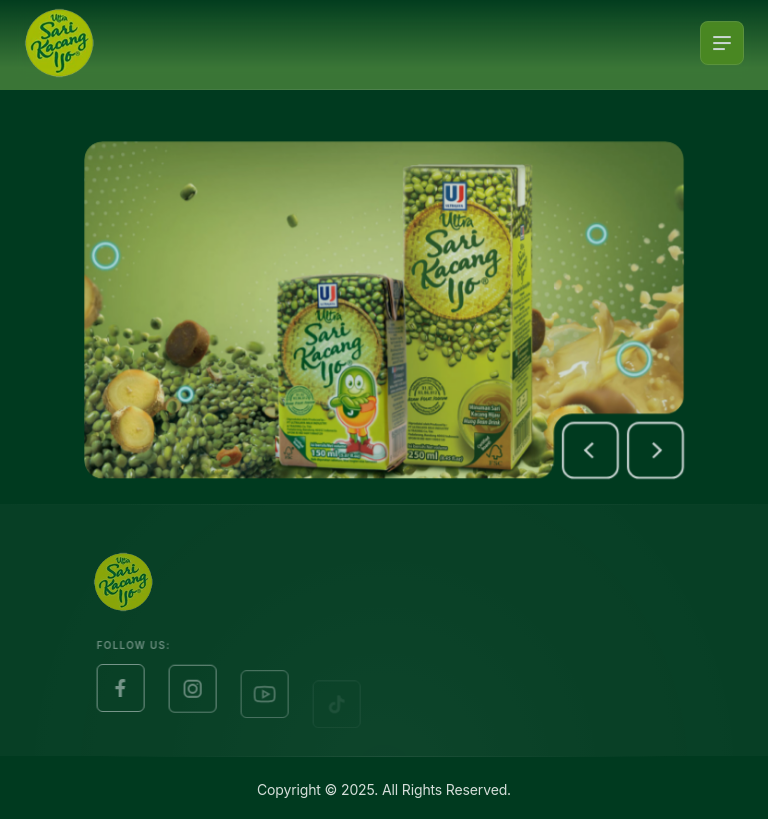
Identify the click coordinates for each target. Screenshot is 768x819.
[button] (598, 455)
